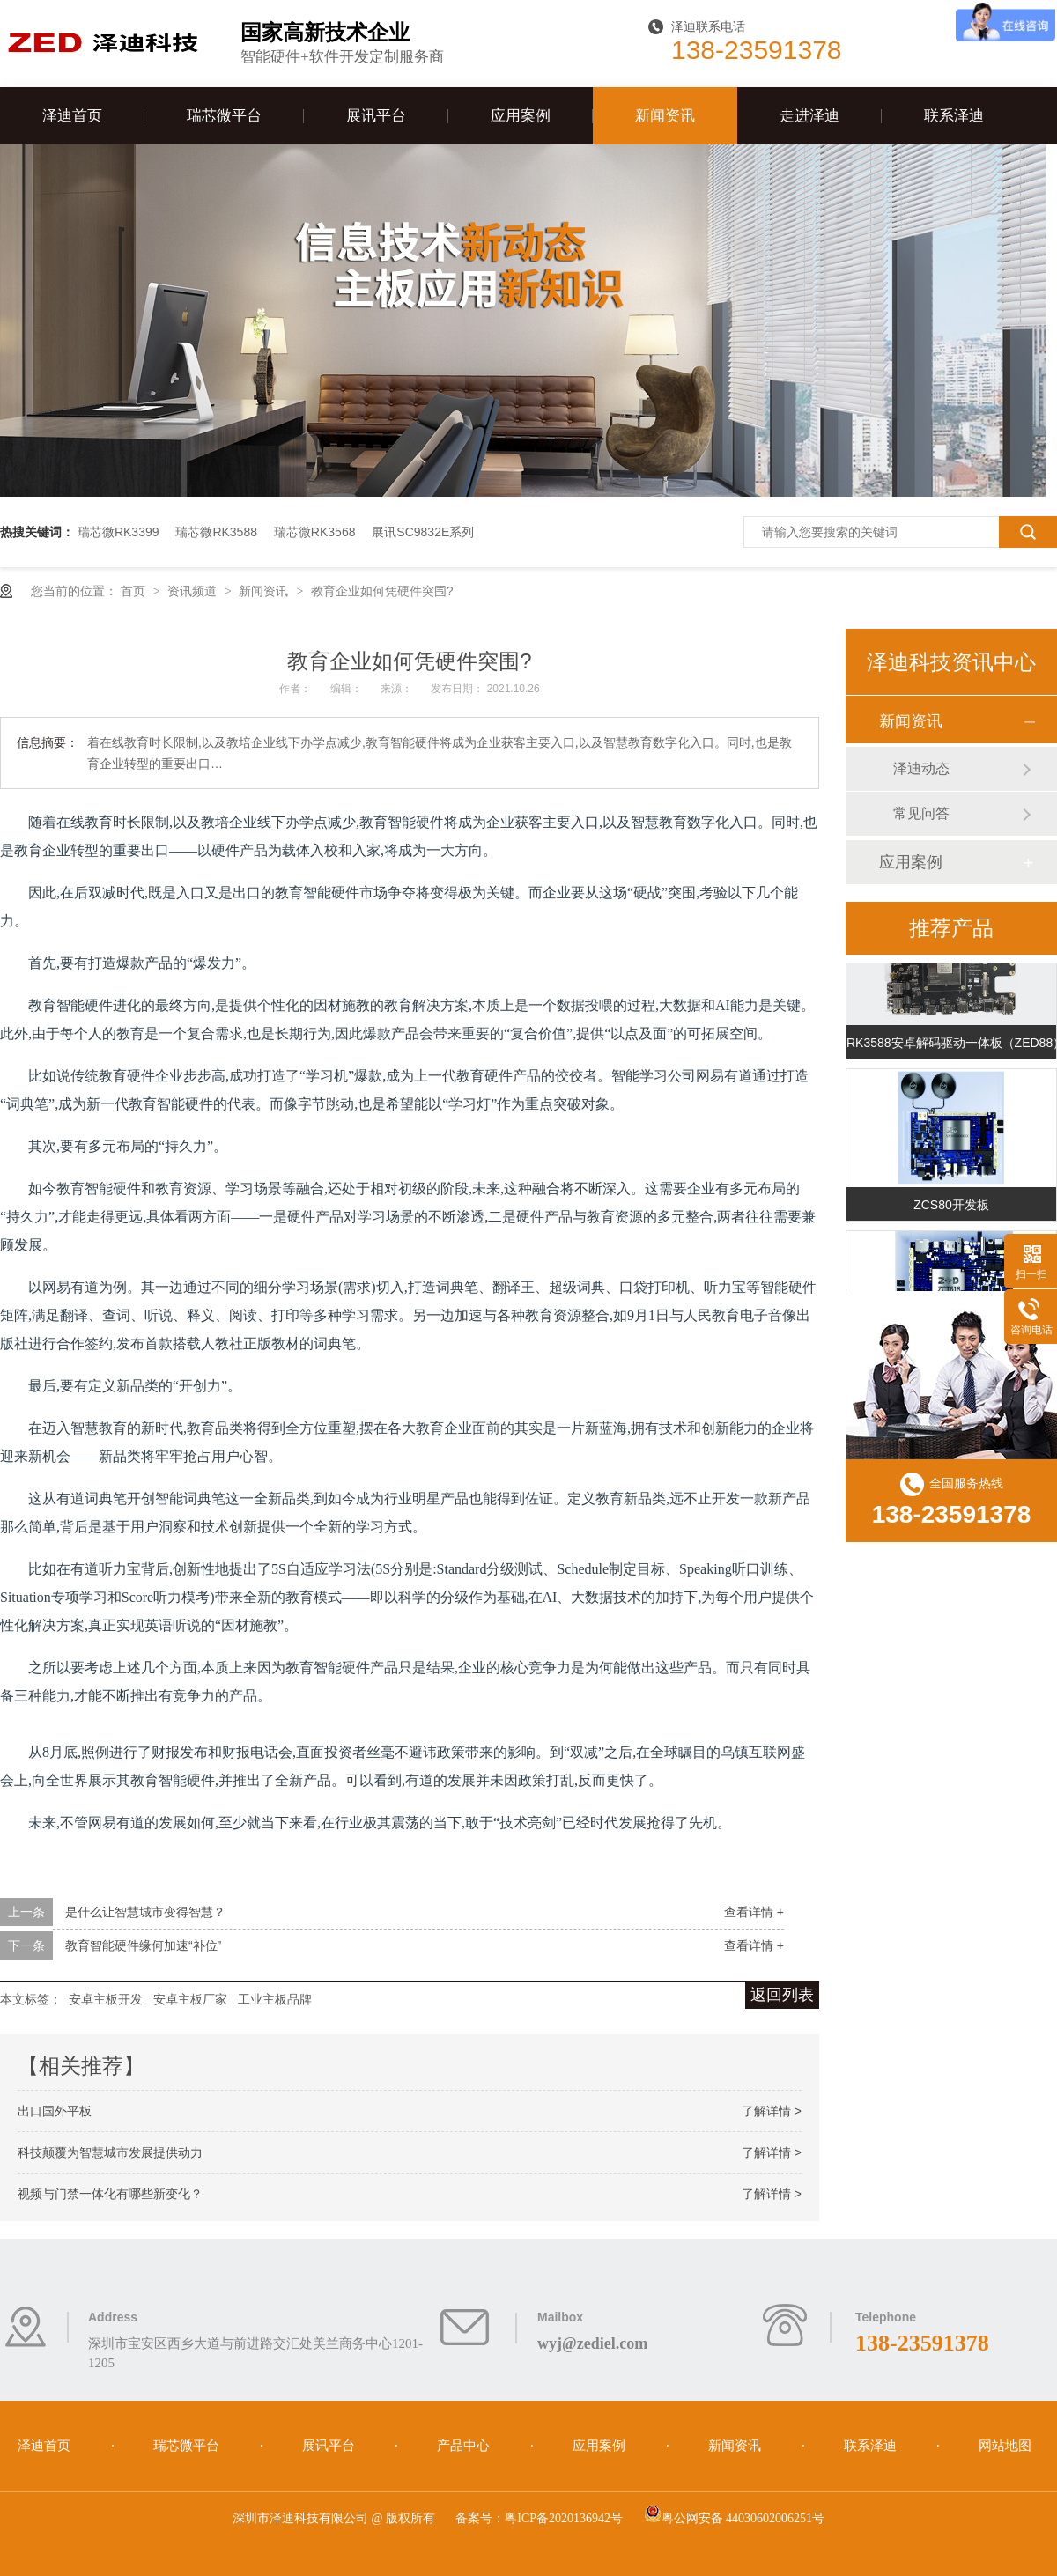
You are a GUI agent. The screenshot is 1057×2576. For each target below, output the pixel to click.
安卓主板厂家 (190, 1999)
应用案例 (521, 115)
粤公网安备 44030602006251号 (734, 2518)
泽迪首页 (72, 115)
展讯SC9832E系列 (423, 532)
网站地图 (1005, 2446)
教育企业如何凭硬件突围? (382, 591)
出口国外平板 (55, 2111)
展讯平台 (376, 115)
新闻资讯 (665, 115)
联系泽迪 (954, 115)
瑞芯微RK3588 (216, 532)
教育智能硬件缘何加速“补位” (143, 1945)
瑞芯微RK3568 (315, 532)
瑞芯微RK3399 (118, 532)
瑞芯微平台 (224, 115)
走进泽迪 (809, 115)
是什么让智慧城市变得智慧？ (145, 1912)
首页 (135, 591)
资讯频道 (193, 591)
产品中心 (465, 2446)
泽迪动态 (921, 768)
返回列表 (782, 1995)
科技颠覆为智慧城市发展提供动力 (110, 2152)
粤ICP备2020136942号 (564, 2518)
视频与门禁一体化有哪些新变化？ (110, 2194)
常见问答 (921, 813)
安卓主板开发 (106, 1999)
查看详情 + (754, 1912)
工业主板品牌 (275, 1999)
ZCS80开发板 (951, 1206)
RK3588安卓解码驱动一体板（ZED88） (951, 1044)
